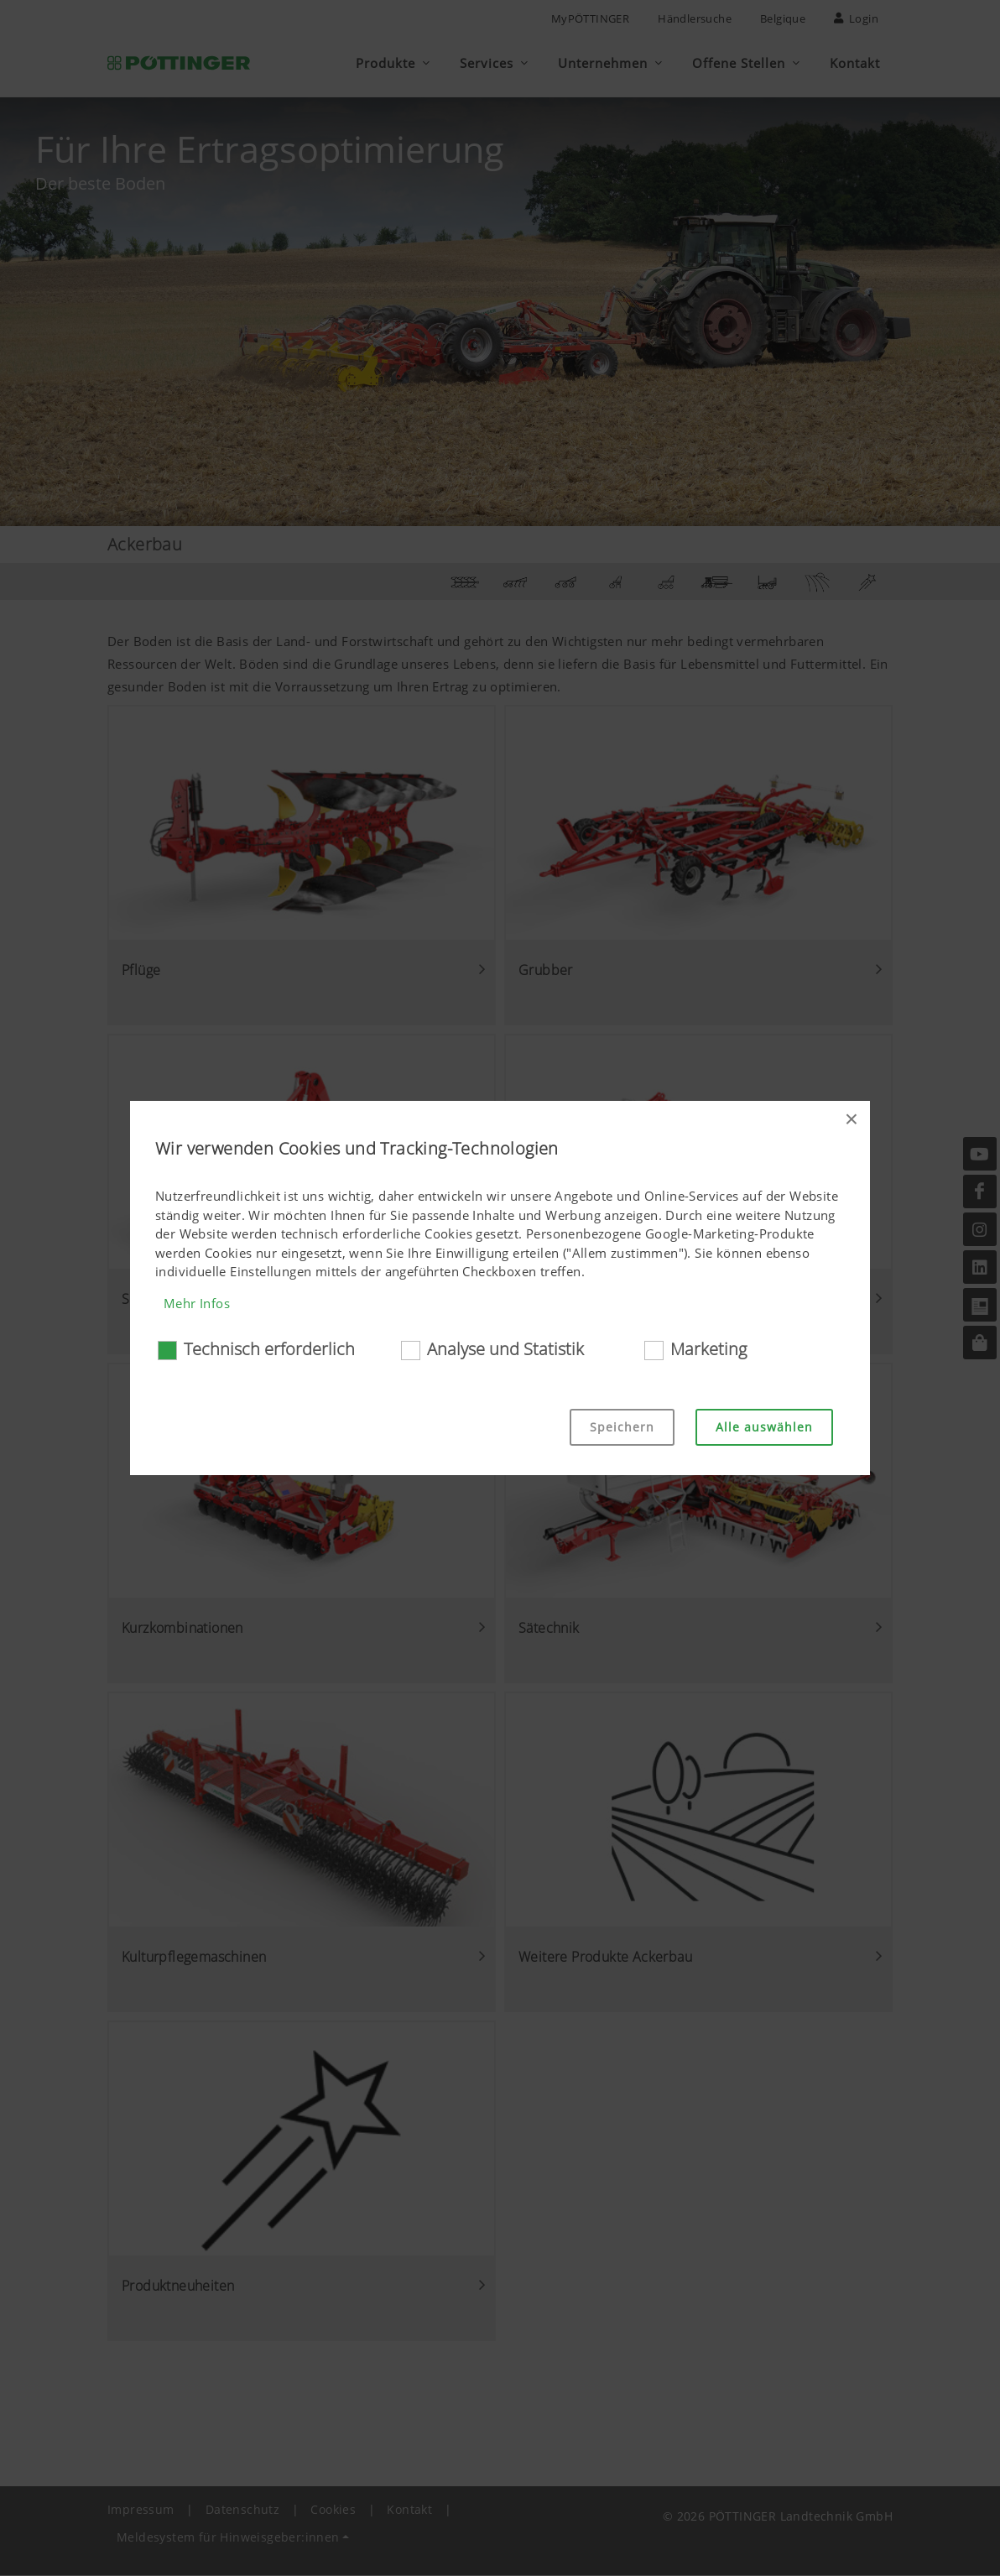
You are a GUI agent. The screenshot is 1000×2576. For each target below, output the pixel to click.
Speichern (622, 1427)
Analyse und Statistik (505, 1349)
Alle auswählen (764, 1427)
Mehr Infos (197, 1303)
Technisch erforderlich (269, 1349)
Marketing (708, 1349)
